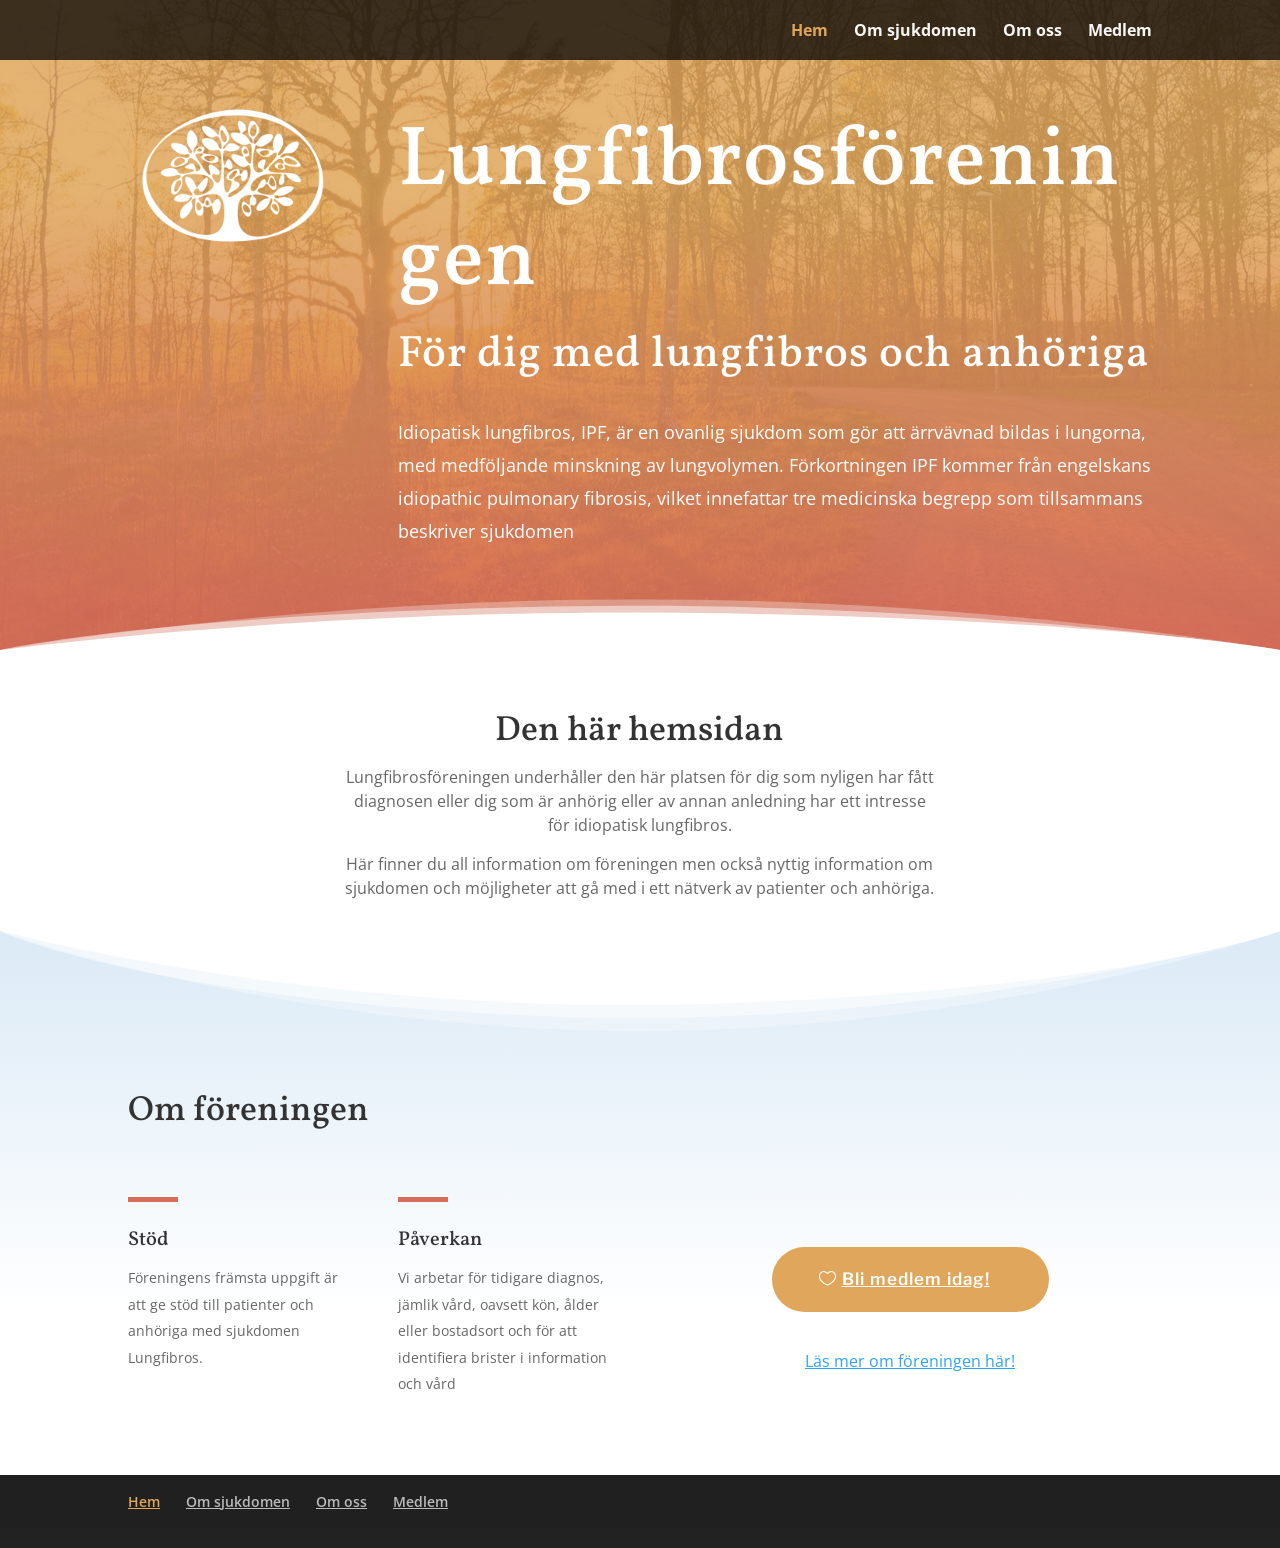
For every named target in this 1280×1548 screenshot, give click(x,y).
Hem (809, 32)
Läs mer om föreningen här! (910, 1361)
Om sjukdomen (915, 32)
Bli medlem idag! (916, 1279)
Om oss (1032, 32)
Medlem (1120, 32)
